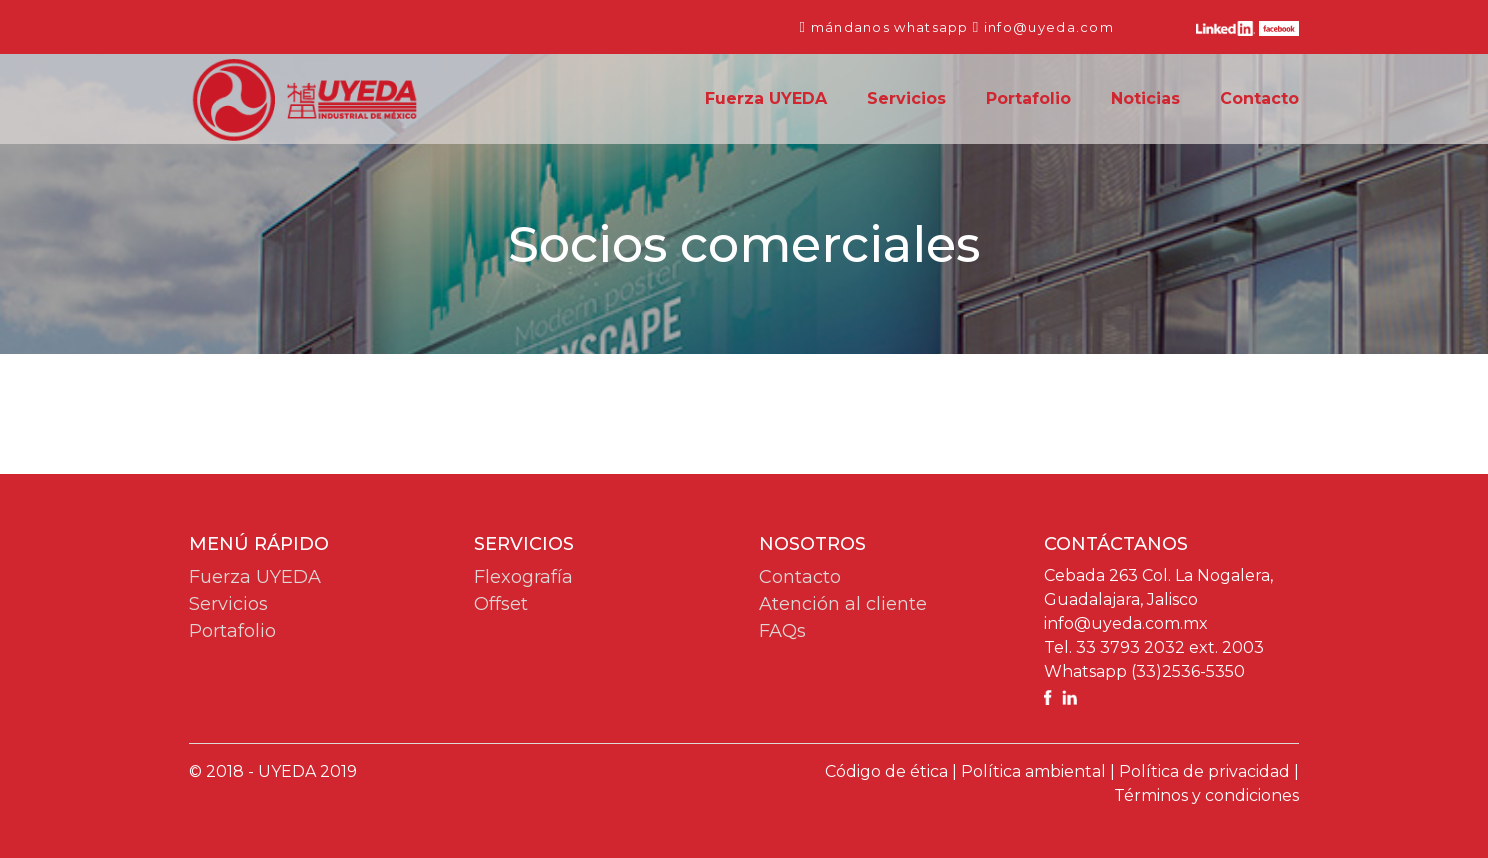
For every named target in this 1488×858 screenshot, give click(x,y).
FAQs (782, 631)
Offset (501, 604)
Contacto (1259, 98)
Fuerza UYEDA (766, 97)
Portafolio (1028, 98)
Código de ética (886, 771)
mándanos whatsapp (890, 27)
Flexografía (523, 577)
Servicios (906, 98)
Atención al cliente (843, 604)
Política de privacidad (1204, 771)
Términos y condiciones (1206, 795)
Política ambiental (1033, 771)
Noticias (1145, 98)
